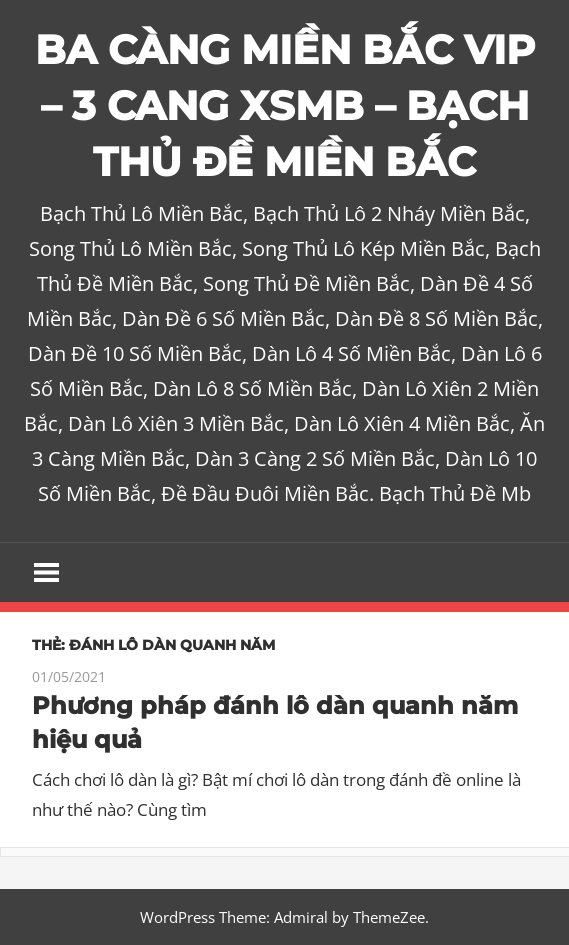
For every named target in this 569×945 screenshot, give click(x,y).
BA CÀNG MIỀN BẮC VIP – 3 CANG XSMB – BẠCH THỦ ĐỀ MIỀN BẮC (285, 105)
